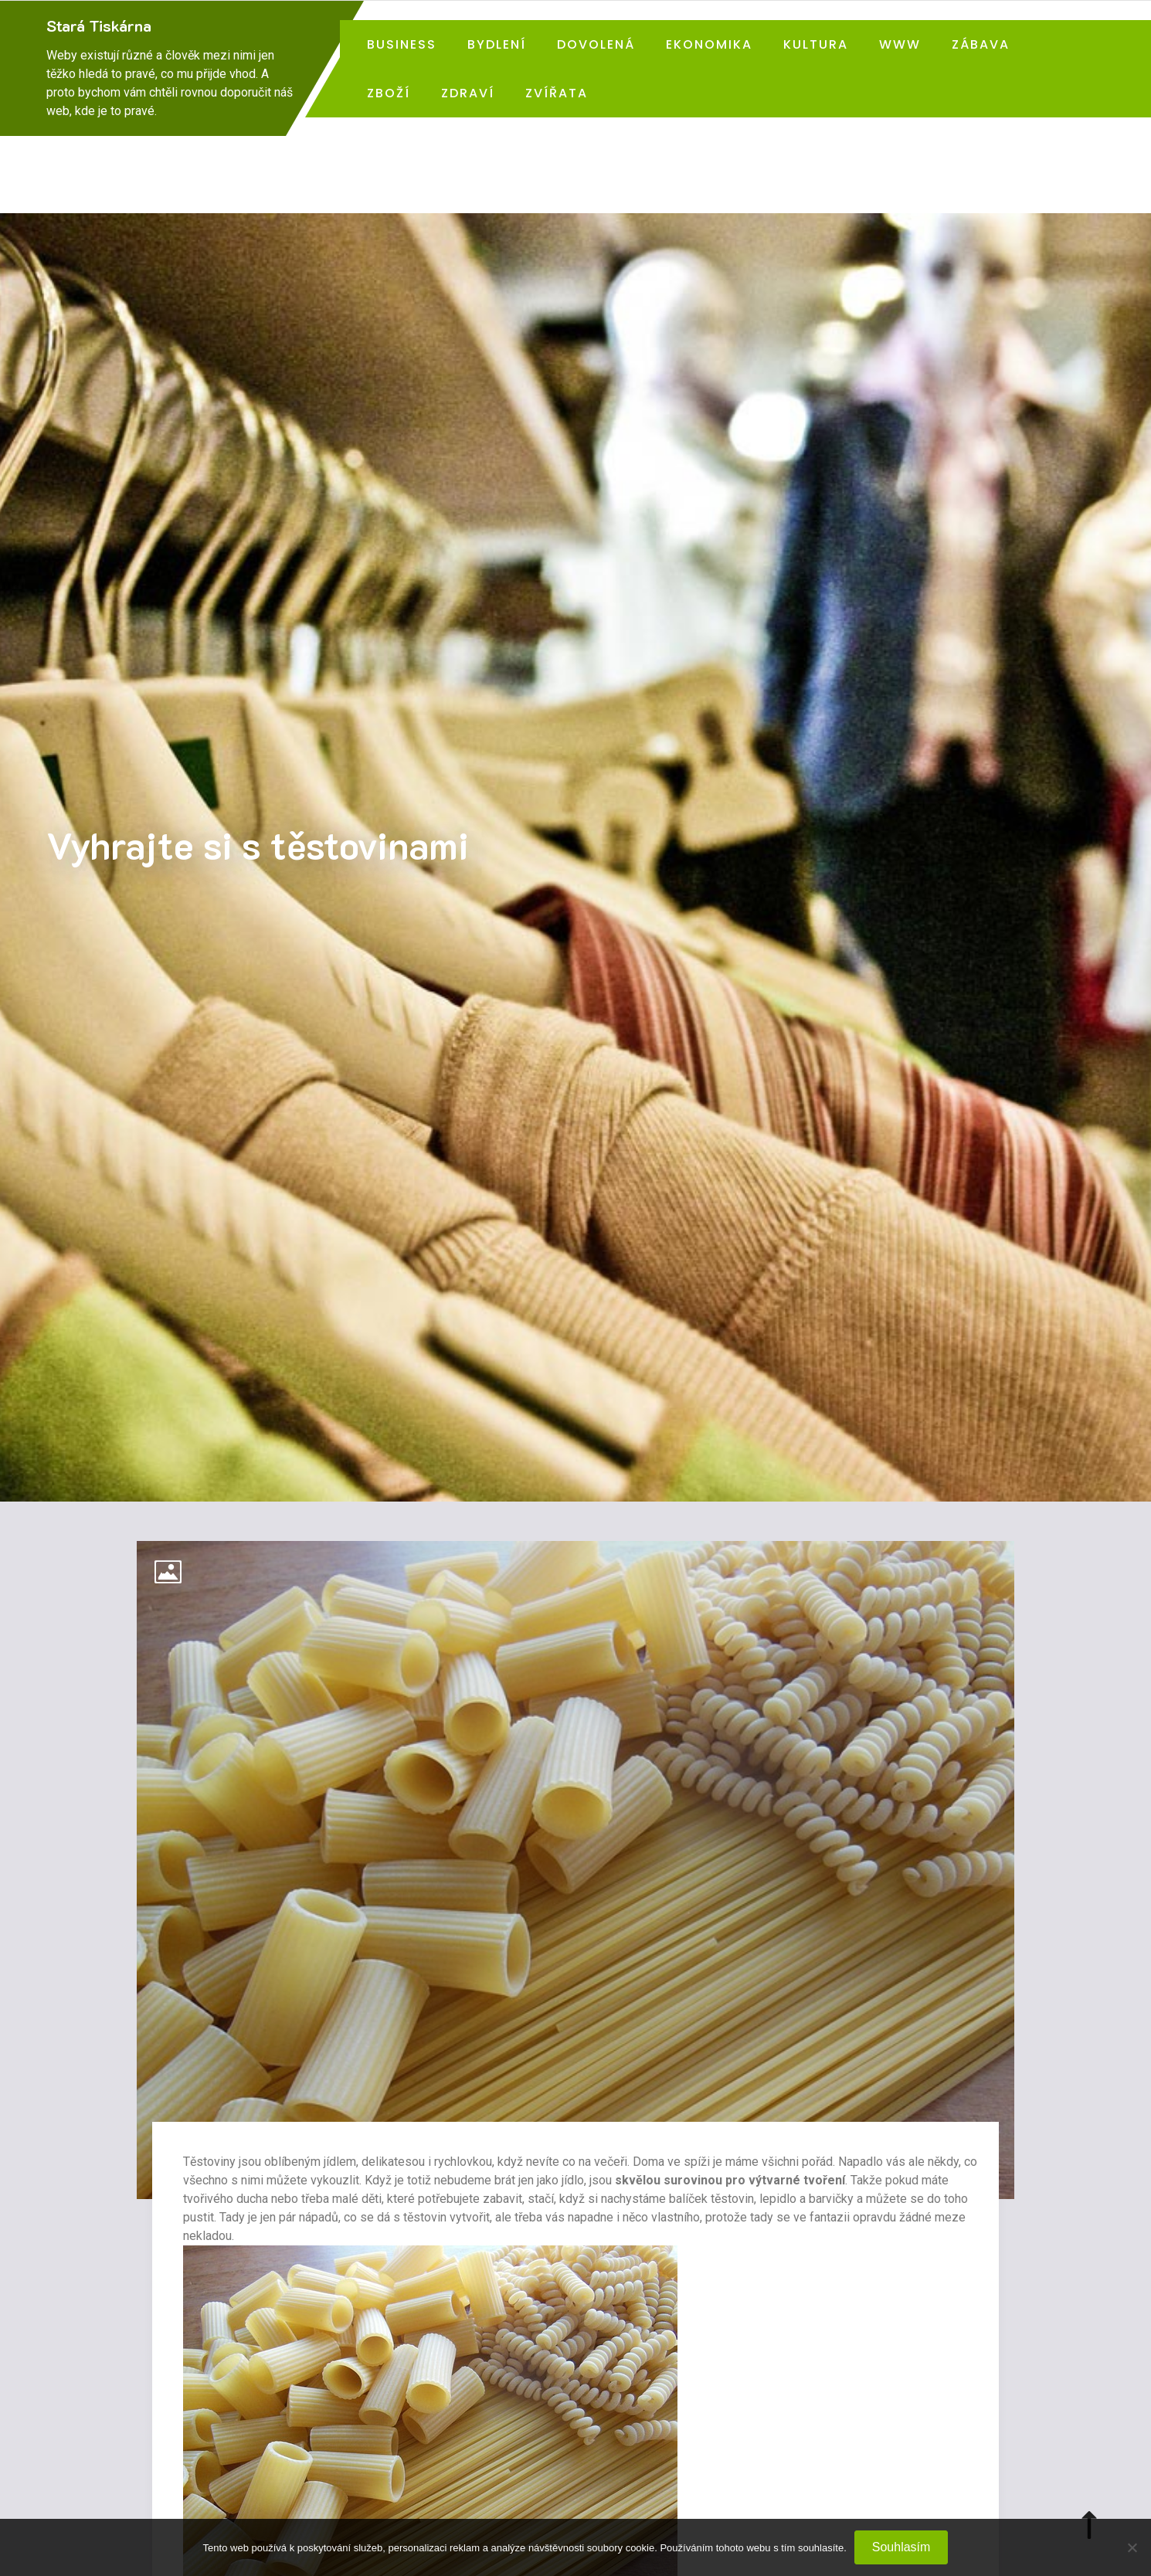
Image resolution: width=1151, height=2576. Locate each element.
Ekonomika (709, 44)
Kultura (815, 44)
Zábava (981, 44)
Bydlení (496, 44)
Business (401, 44)
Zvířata (556, 93)
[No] (1131, 2547)
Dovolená (596, 44)
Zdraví (467, 93)
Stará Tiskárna (98, 25)
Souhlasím (901, 2547)
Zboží (388, 93)
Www (900, 44)
